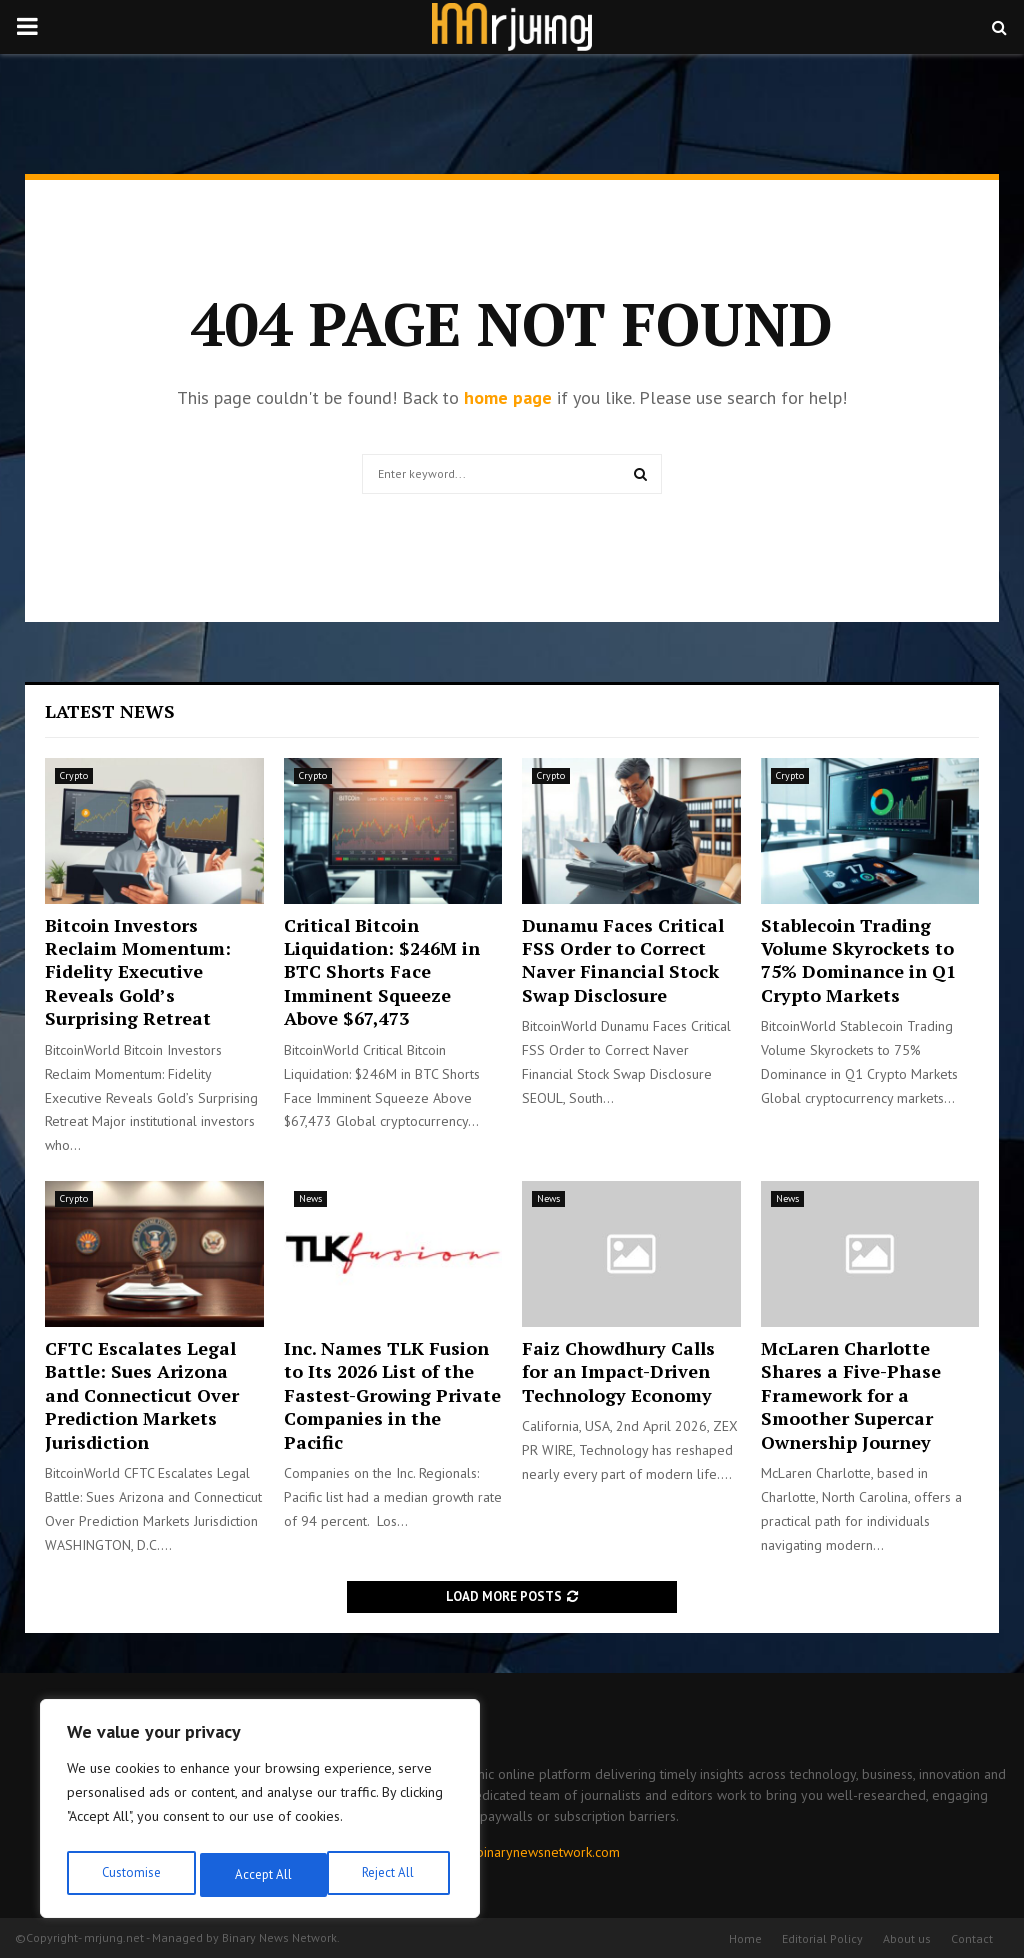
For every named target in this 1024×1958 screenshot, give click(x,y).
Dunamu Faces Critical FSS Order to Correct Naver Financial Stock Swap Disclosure (623, 960)
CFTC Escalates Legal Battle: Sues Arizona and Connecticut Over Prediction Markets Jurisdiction (142, 1395)
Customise (129, 1875)
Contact (972, 1938)
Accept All (391, 1875)
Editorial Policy (822, 1938)
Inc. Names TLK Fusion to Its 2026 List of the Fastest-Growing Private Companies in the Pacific (392, 1395)
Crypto (74, 775)
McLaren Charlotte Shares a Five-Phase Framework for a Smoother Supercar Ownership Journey (851, 1395)
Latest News (110, 711)
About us (907, 1938)
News (310, 1198)
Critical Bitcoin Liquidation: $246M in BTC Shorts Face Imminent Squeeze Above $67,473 (382, 972)
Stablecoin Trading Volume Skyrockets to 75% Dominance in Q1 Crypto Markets (858, 960)
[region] (260, 1813)
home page (508, 397)
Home (745, 1938)
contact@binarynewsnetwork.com (520, 1852)
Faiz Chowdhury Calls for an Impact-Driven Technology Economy (618, 1371)
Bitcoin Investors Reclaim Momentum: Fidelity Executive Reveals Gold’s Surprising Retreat (138, 972)
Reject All (260, 1875)
